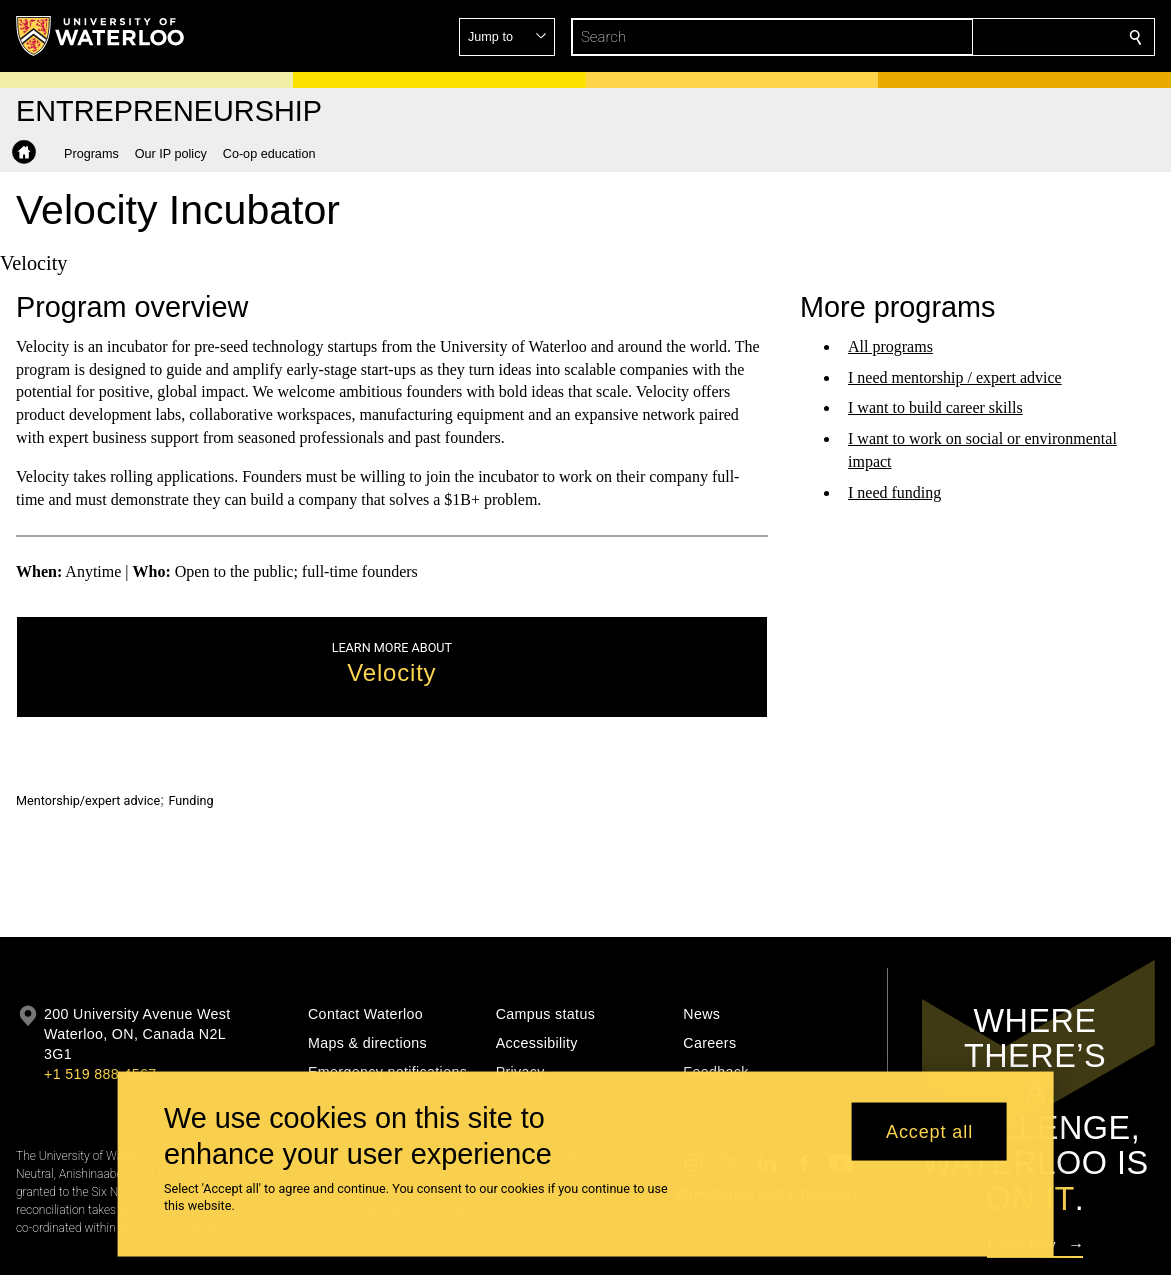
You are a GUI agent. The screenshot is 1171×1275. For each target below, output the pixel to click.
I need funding (894, 492)
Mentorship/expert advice (88, 800)
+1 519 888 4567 (100, 1074)
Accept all (929, 1131)
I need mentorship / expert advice (955, 376)
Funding (191, 800)
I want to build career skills (935, 407)
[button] (991, 37)
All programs (890, 346)
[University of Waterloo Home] (101, 36)
